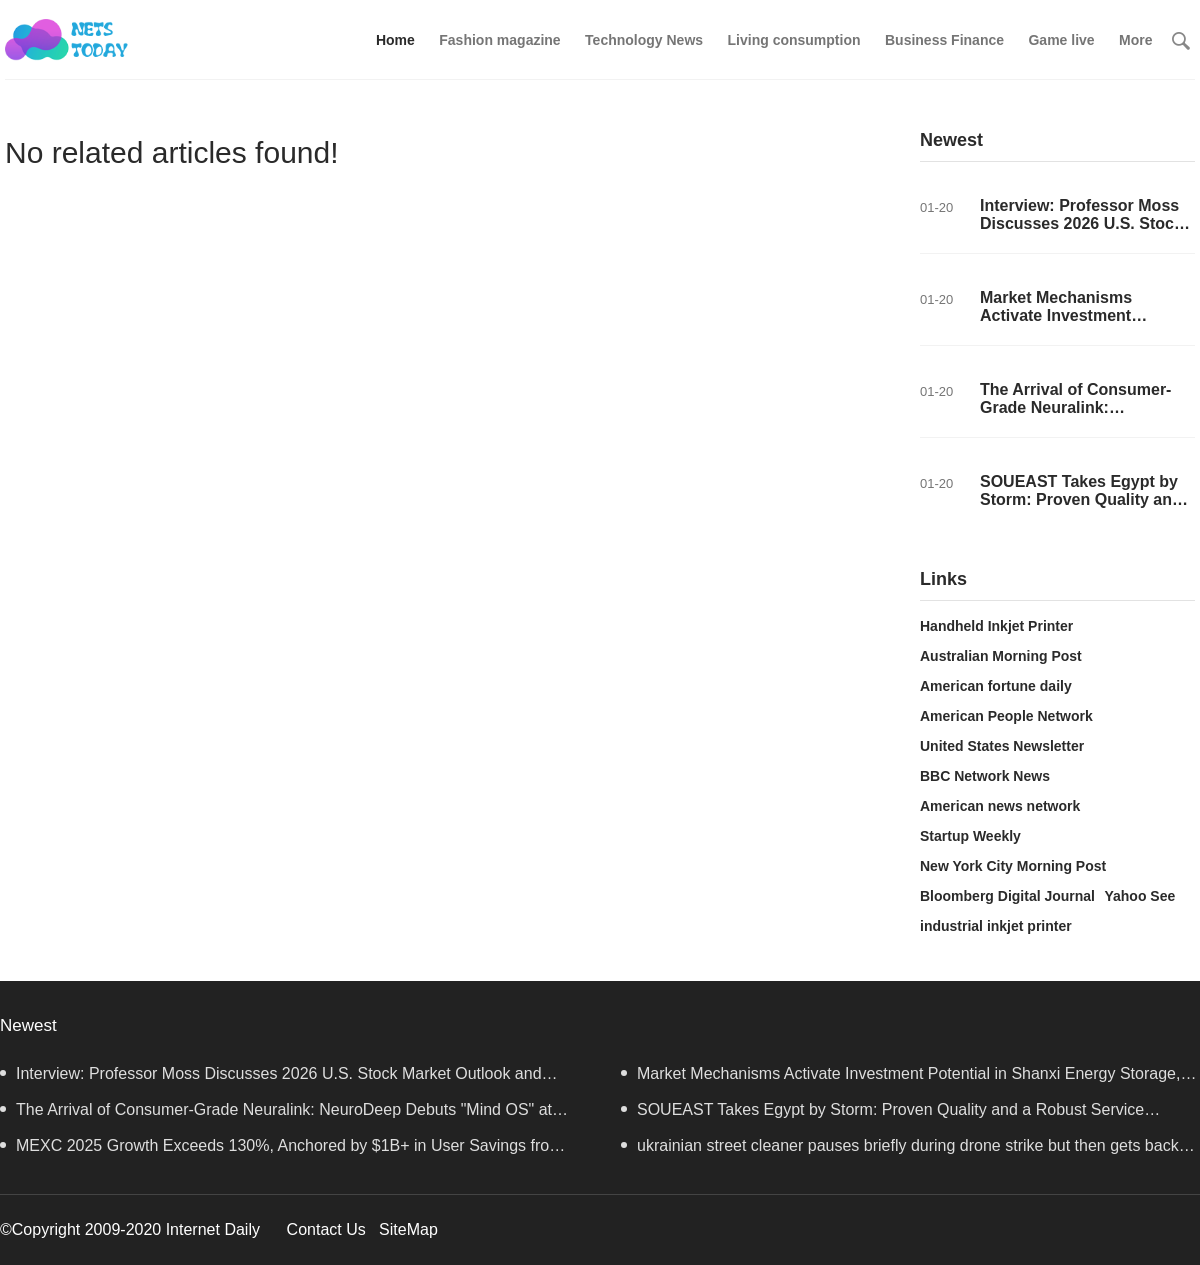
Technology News (644, 40)
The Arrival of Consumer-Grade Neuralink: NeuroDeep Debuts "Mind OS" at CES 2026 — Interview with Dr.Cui (276, 1114)
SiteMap (408, 1229)
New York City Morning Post (1013, 866)
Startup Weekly (970, 836)
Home (395, 40)
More (1135, 40)
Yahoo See (1139, 896)
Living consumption (794, 40)
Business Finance (944, 40)
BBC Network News (985, 776)
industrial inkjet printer (996, 926)
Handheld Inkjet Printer (996, 626)
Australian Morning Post (1001, 656)
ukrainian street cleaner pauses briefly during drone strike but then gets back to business (908, 1150)
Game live (1061, 40)
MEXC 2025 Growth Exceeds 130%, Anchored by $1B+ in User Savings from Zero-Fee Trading (281, 1150)
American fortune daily (996, 686)
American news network (1000, 806)
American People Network (1006, 716)
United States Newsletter (1002, 746)
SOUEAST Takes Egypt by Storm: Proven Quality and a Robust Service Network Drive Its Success (1081, 508)
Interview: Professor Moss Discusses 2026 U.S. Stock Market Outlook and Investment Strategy (1081, 232)
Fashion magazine (499, 40)
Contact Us (326, 1229)
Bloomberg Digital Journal (1007, 896)
